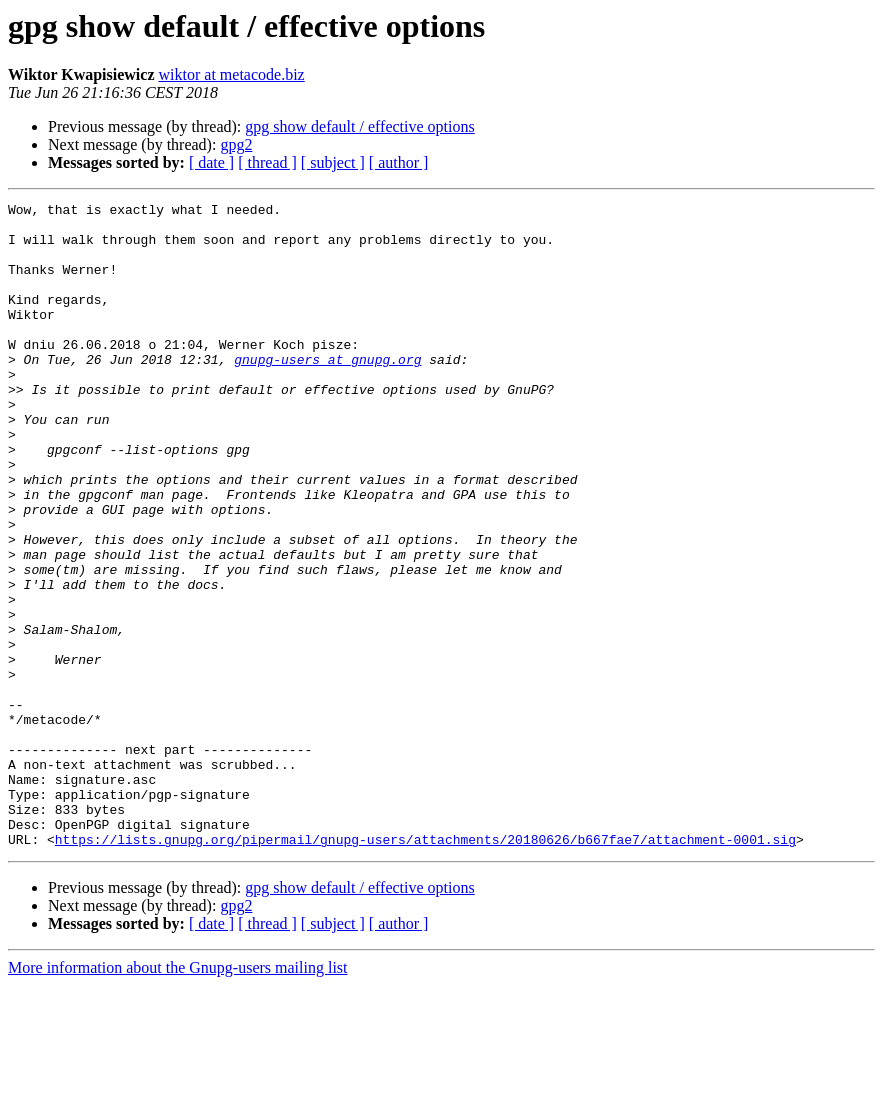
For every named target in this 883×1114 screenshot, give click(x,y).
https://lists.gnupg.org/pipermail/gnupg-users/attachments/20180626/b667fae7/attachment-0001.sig (425, 968)
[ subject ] (333, 162)
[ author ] (399, 162)
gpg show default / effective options (359, 126)
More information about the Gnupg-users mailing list (178, 1096)
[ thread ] (267, 162)
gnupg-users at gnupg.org (327, 392)
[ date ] (211, 162)
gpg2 (236, 144)
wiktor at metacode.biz (232, 74)
